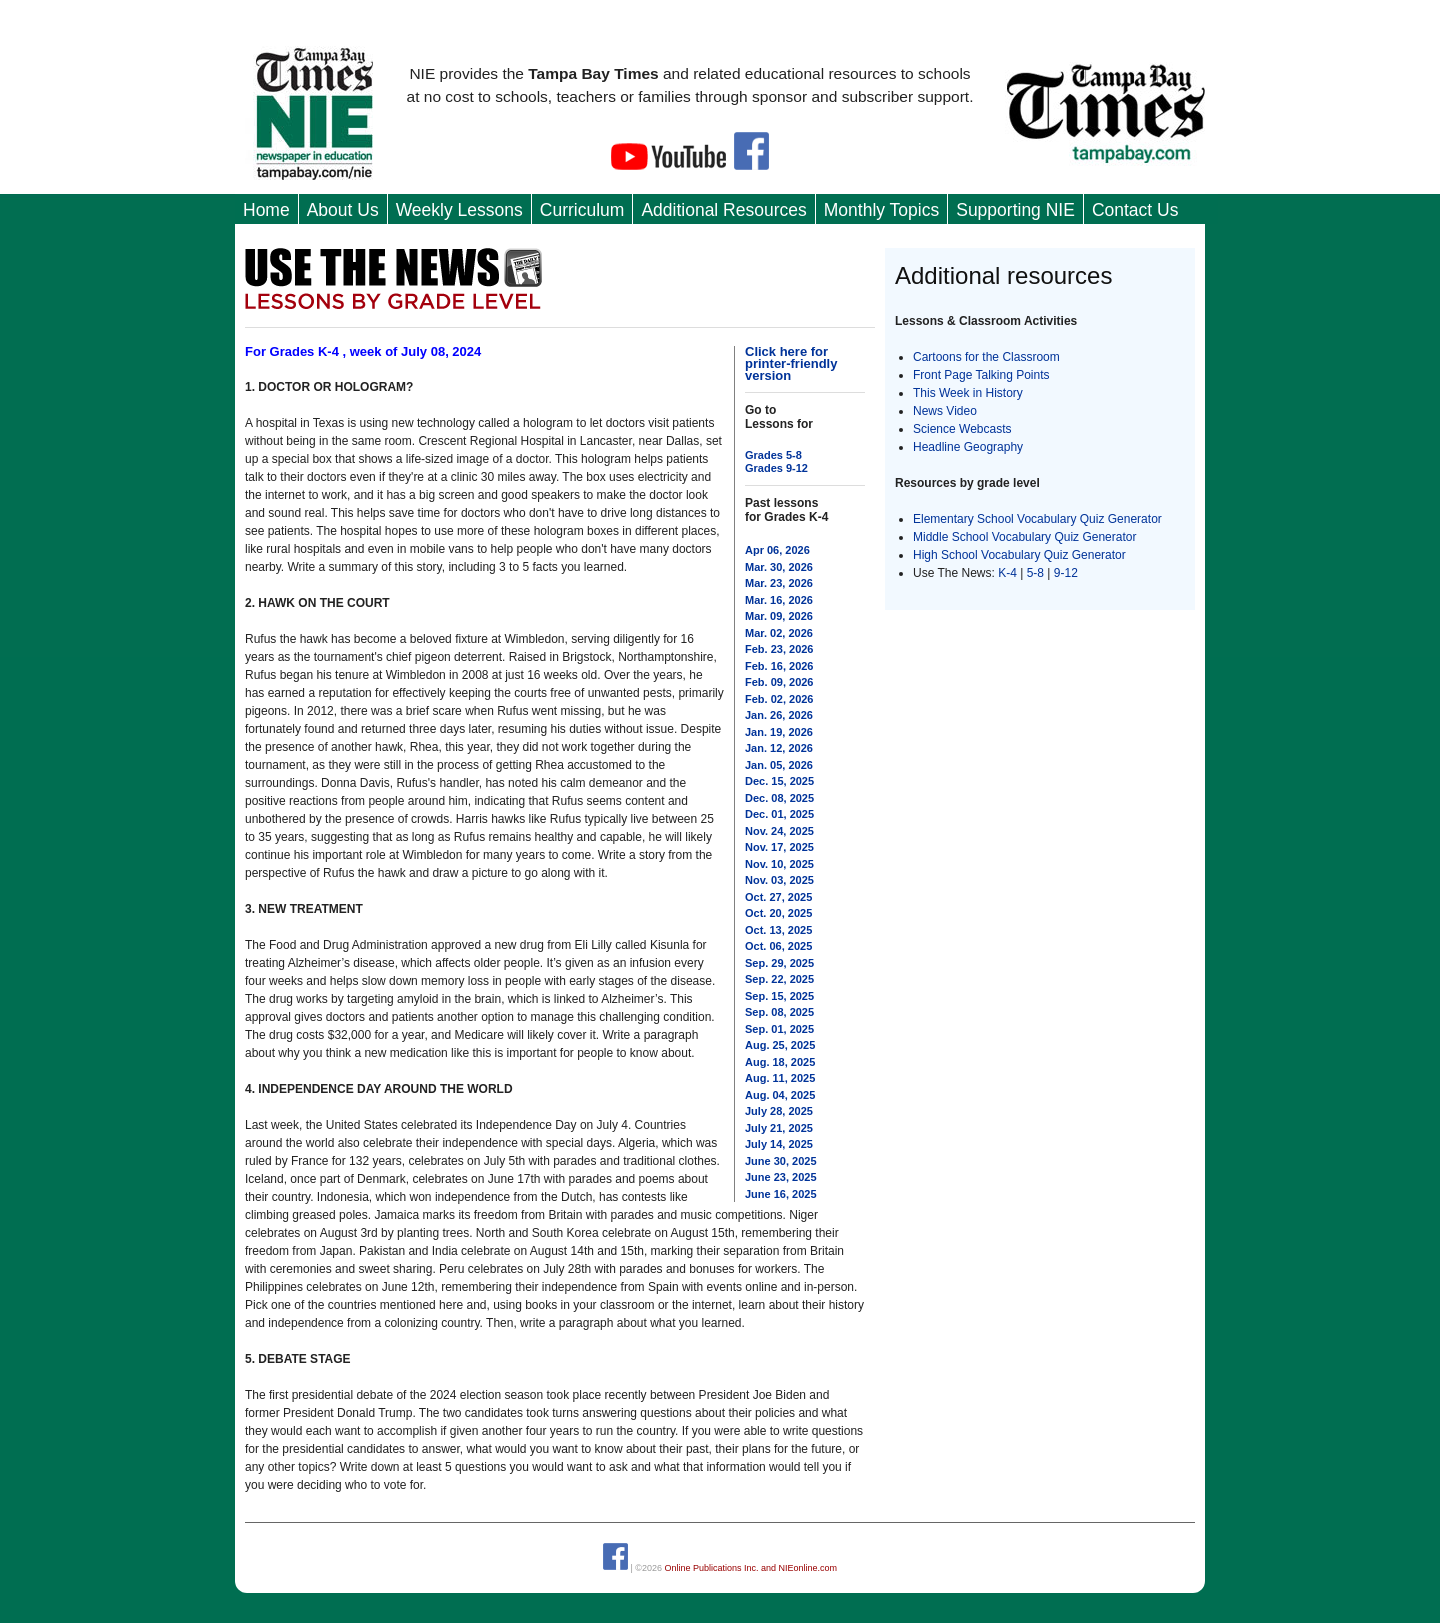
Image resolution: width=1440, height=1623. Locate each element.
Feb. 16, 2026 (779, 666)
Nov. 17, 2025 (779, 847)
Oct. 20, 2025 (778, 913)
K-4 (1007, 573)
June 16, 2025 (781, 1194)
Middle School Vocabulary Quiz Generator (1024, 537)
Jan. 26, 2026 (779, 715)
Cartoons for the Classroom (986, 357)
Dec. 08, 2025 (779, 798)
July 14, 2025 (779, 1144)
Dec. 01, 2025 (779, 814)
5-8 (1037, 573)
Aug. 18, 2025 (780, 1062)
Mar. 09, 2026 (779, 616)
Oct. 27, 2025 (778, 897)
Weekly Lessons (459, 210)
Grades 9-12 (776, 468)
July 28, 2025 (779, 1111)
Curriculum (582, 210)
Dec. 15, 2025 (779, 781)
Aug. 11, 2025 (780, 1078)
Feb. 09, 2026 (779, 682)
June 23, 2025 (781, 1177)
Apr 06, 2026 (777, 550)
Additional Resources (723, 210)
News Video (945, 411)
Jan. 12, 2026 (779, 748)
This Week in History (968, 393)
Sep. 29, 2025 (779, 963)
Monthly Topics (881, 210)
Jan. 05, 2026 (779, 765)
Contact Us (1135, 210)
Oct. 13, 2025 (778, 930)
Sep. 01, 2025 (779, 1029)
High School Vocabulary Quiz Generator (1019, 555)
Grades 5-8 (773, 455)
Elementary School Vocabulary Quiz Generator (1037, 519)
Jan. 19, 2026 (779, 732)
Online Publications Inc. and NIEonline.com (750, 1567)
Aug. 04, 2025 (780, 1095)
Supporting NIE (1015, 210)
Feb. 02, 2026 (779, 699)
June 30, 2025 (781, 1161)
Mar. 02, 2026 (779, 633)
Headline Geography (968, 447)
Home (266, 210)
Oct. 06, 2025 (778, 946)
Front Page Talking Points (981, 375)
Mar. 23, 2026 (779, 583)
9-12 (1066, 573)
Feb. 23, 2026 (779, 649)
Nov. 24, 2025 (779, 831)
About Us (343, 210)
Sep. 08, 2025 (779, 1012)
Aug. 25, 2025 (780, 1045)
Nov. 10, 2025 (779, 864)
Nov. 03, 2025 (779, 880)
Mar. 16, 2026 (779, 600)
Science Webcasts (962, 429)
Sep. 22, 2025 (779, 979)
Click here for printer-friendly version (791, 363)
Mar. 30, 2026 (779, 567)
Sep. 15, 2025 (779, 996)
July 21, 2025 (779, 1128)
